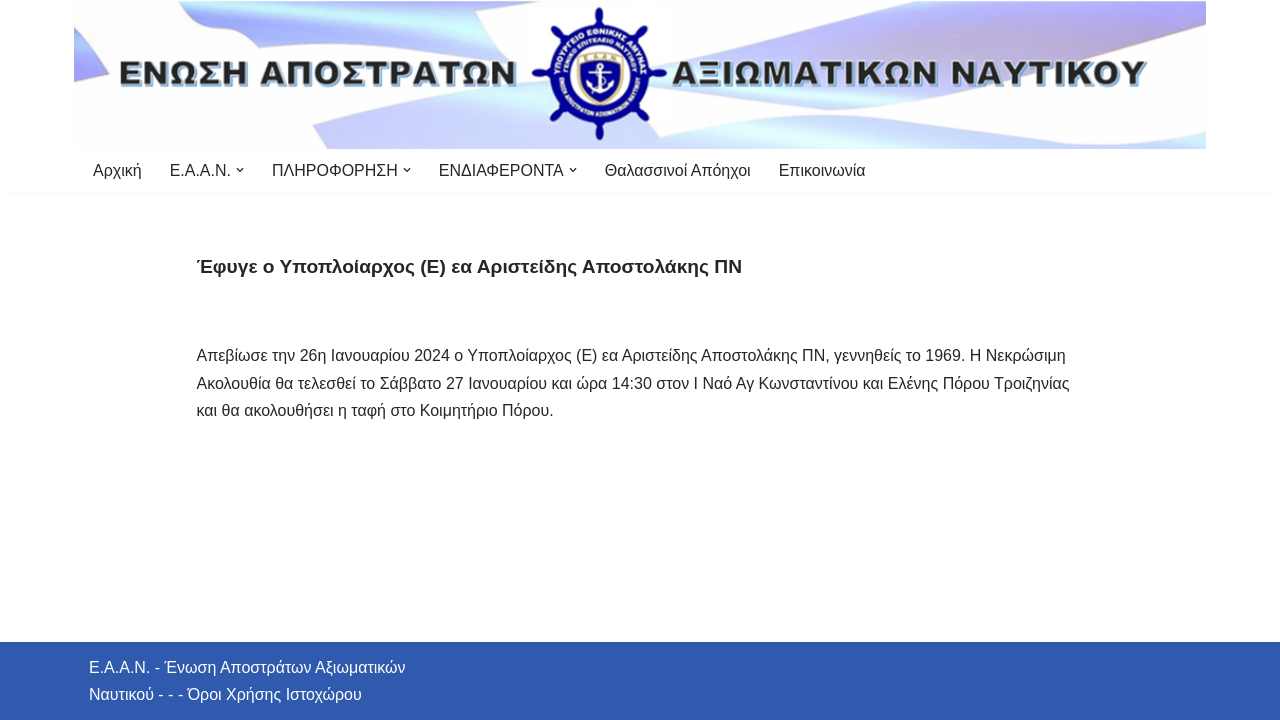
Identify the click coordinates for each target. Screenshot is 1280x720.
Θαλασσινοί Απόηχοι (678, 170)
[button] (240, 170)
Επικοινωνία (822, 170)
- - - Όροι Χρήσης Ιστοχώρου (258, 694)
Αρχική (117, 170)
